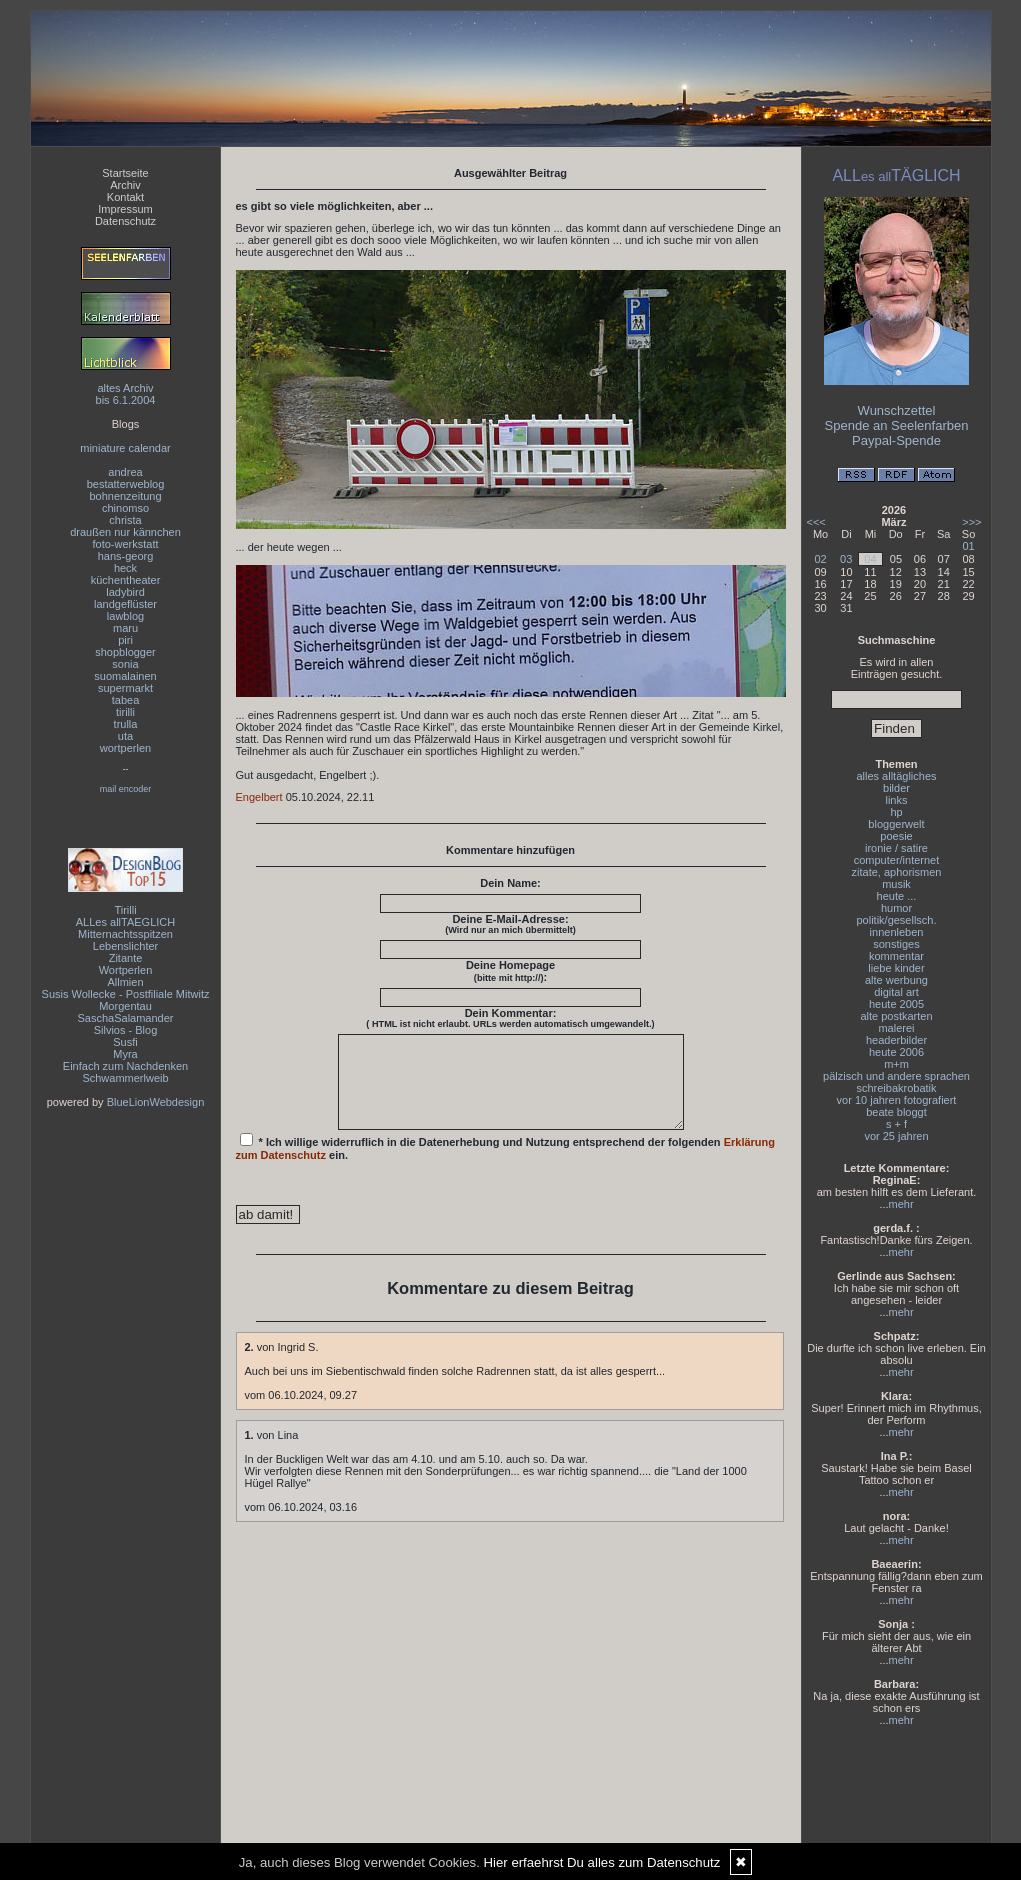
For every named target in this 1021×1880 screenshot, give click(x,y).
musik (896, 884)
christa (125, 520)
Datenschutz (125, 221)
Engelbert (259, 797)
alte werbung (896, 980)
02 (820, 559)
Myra (125, 1054)
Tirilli (125, 910)
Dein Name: (510, 883)
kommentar (896, 956)
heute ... (897, 896)
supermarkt (125, 688)
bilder (896, 788)
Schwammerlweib (125, 1078)
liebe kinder (896, 968)
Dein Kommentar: (510, 1018)
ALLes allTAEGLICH (125, 922)
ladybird (125, 592)
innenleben (897, 932)
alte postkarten (896, 1016)
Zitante (126, 958)
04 (870, 559)
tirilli (125, 712)
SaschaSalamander (125, 1018)
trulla (126, 724)
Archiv (125, 185)
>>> (971, 522)
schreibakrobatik (896, 1088)
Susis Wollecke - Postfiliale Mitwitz (126, 994)
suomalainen (125, 676)
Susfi (125, 1042)
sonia (125, 664)
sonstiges (896, 944)
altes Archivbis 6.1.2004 (126, 394)
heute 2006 (896, 1052)
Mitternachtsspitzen (125, 934)
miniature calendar (125, 448)
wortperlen (125, 748)
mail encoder (126, 789)
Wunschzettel (897, 410)
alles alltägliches (896, 776)
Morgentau (125, 1006)
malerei (896, 1028)
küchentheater (126, 580)
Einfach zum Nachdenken (125, 1066)
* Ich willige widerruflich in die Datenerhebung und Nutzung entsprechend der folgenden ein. (506, 1165)
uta (125, 736)
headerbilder (896, 1040)
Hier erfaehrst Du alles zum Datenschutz (602, 1862)
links (896, 800)
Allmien (125, 982)
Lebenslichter (125, 946)
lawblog (125, 616)
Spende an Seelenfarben (897, 425)
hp (896, 812)
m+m (896, 1064)
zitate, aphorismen (897, 872)
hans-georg (126, 556)
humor (896, 908)
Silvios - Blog (126, 1030)
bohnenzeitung (125, 496)
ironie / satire (896, 848)
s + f (896, 1124)
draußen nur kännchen (125, 532)
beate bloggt (896, 1112)
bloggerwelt (896, 824)
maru (125, 628)
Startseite (125, 173)
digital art (896, 992)
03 (846, 559)
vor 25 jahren (896, 1136)
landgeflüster (125, 604)
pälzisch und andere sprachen (896, 1076)
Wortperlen (126, 970)
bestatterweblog (126, 484)
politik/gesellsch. (896, 920)
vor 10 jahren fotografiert (897, 1100)
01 (968, 546)
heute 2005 (896, 1004)
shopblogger (125, 652)
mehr (901, 1204)
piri (125, 640)
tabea (126, 700)
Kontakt (125, 197)
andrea (125, 472)
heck (125, 568)
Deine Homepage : (510, 971)
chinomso (125, 508)
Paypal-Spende (896, 440)
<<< (816, 522)
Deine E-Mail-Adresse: (510, 924)
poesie (896, 836)
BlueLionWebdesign (156, 1102)
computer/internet (897, 860)
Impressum (125, 209)
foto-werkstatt (125, 544)
